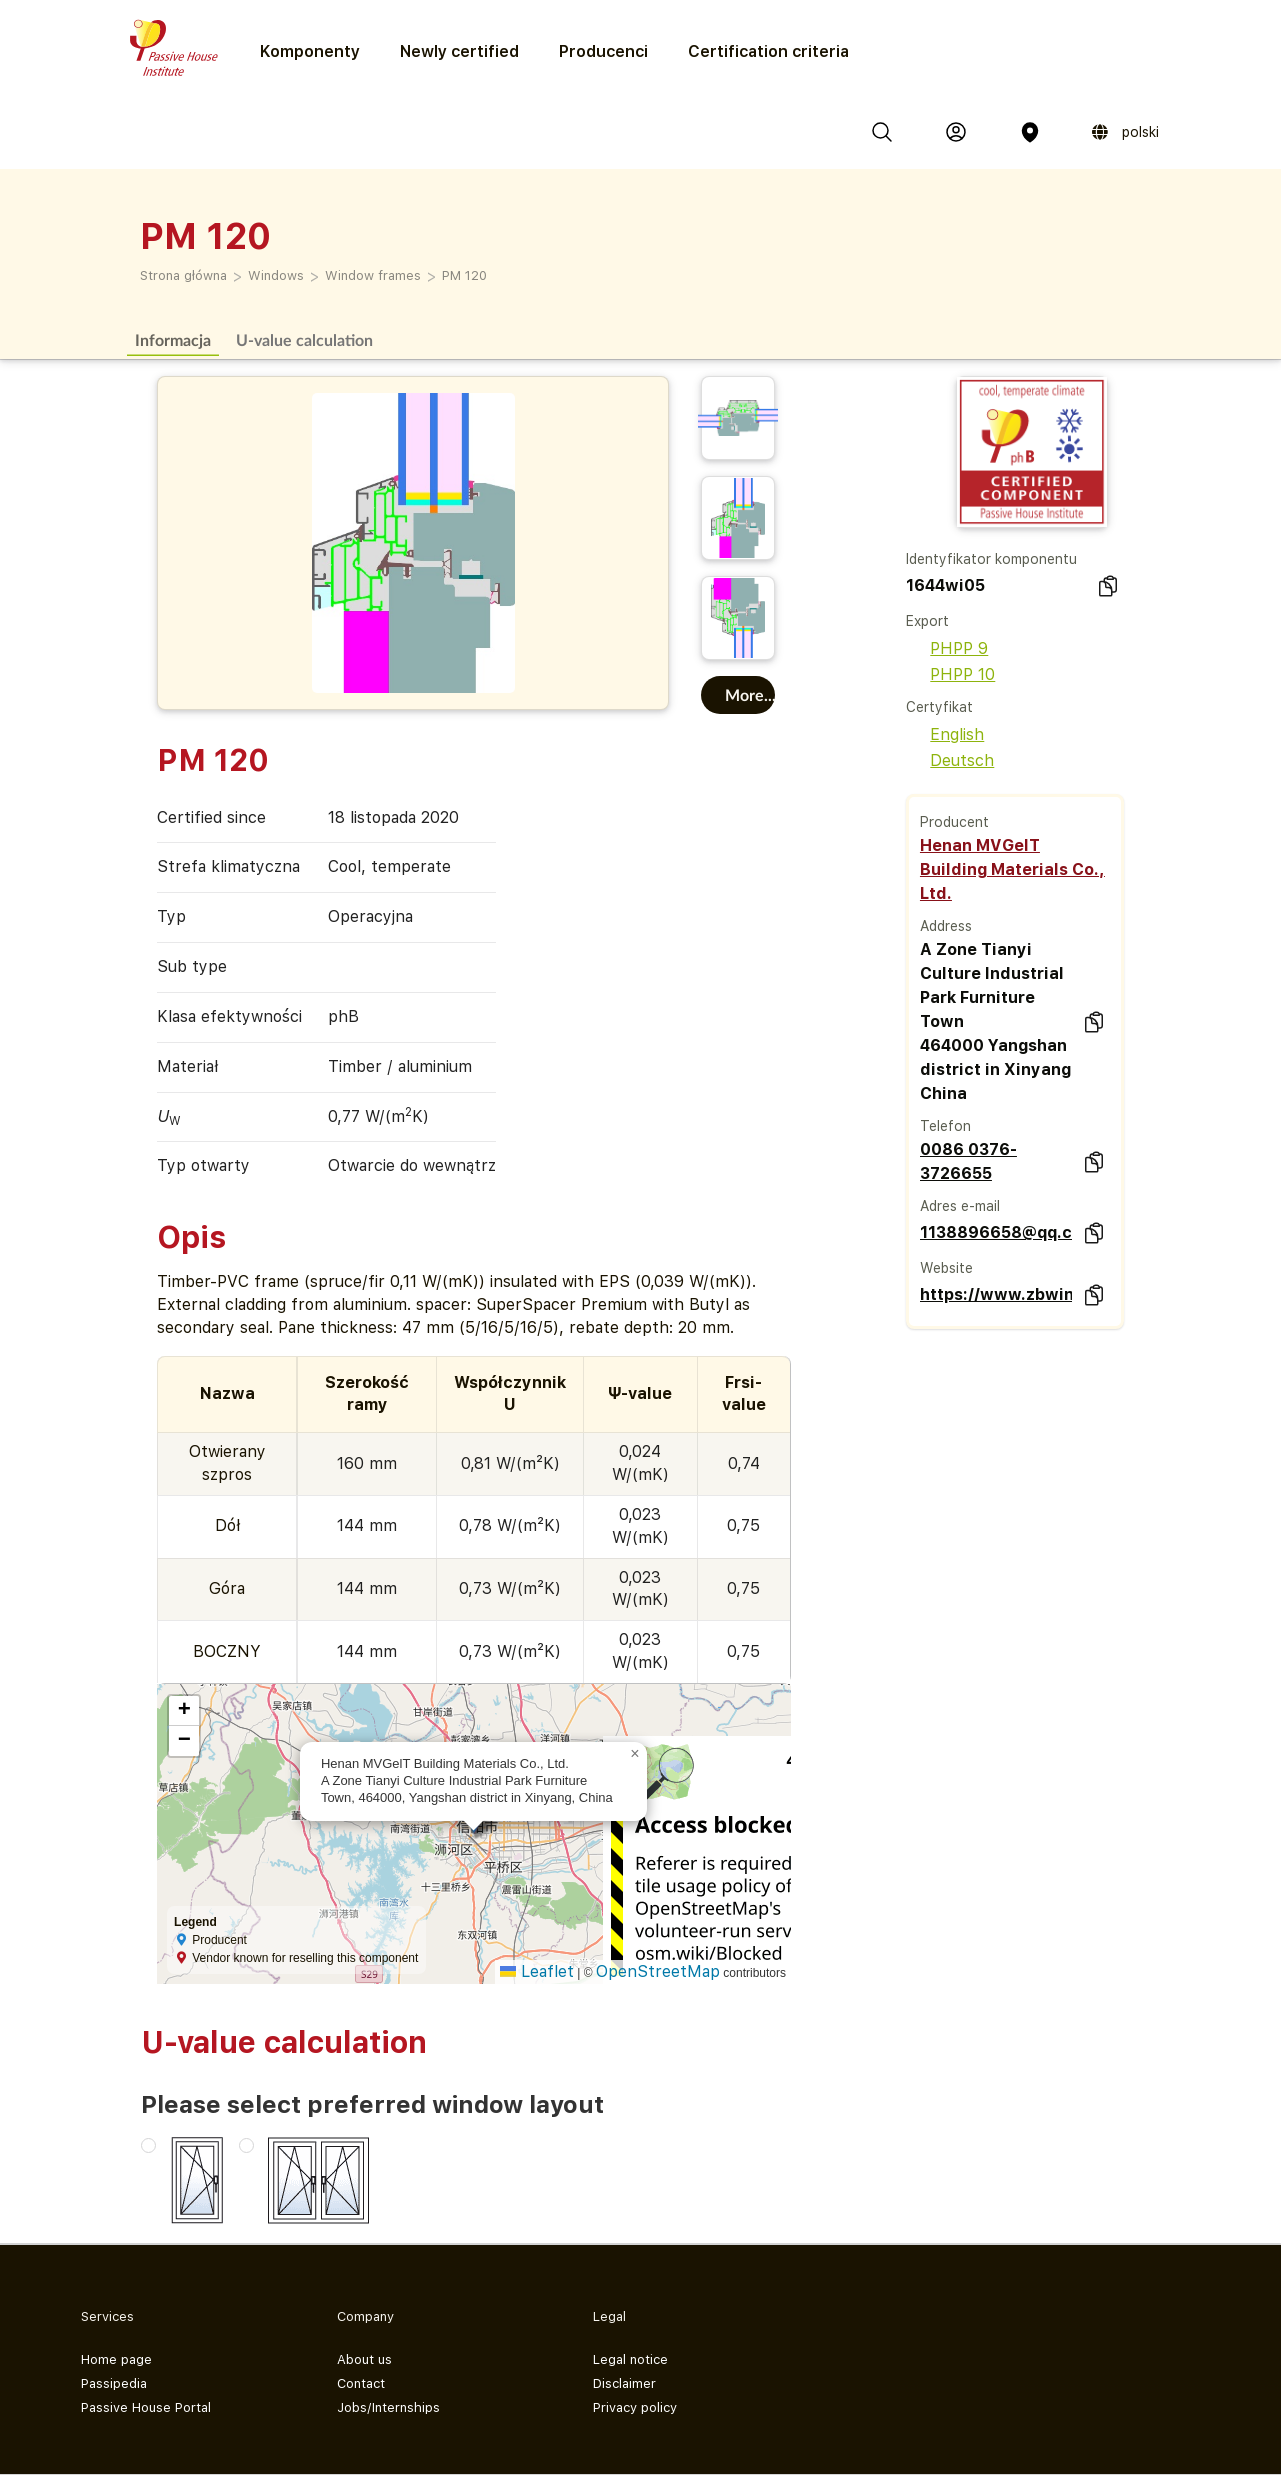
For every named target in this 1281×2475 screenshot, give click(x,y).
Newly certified (459, 51)
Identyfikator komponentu (991, 559)
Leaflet (537, 1971)
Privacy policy (635, 2407)
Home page (116, 2359)
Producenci (603, 51)
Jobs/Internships (388, 2407)
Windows (276, 275)
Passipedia (114, 2383)
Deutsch (950, 760)
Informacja (173, 339)
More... (750, 694)
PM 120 (464, 275)
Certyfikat (939, 707)
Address (946, 926)
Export (927, 621)
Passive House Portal (146, 2407)
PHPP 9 (947, 648)
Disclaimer (624, 2383)
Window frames (373, 275)
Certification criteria (768, 51)
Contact (361, 2383)
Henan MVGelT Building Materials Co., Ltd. (1012, 869)
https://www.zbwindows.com (996, 1294)
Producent (954, 822)
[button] (635, 1754)
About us (364, 2359)
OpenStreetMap (658, 1971)
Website (946, 1268)
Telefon (945, 1126)
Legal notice (630, 2359)
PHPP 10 (950, 674)
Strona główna (183, 275)
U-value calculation (304, 339)
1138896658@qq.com (996, 1232)
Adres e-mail (960, 1206)
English (945, 734)
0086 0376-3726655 (968, 1161)
